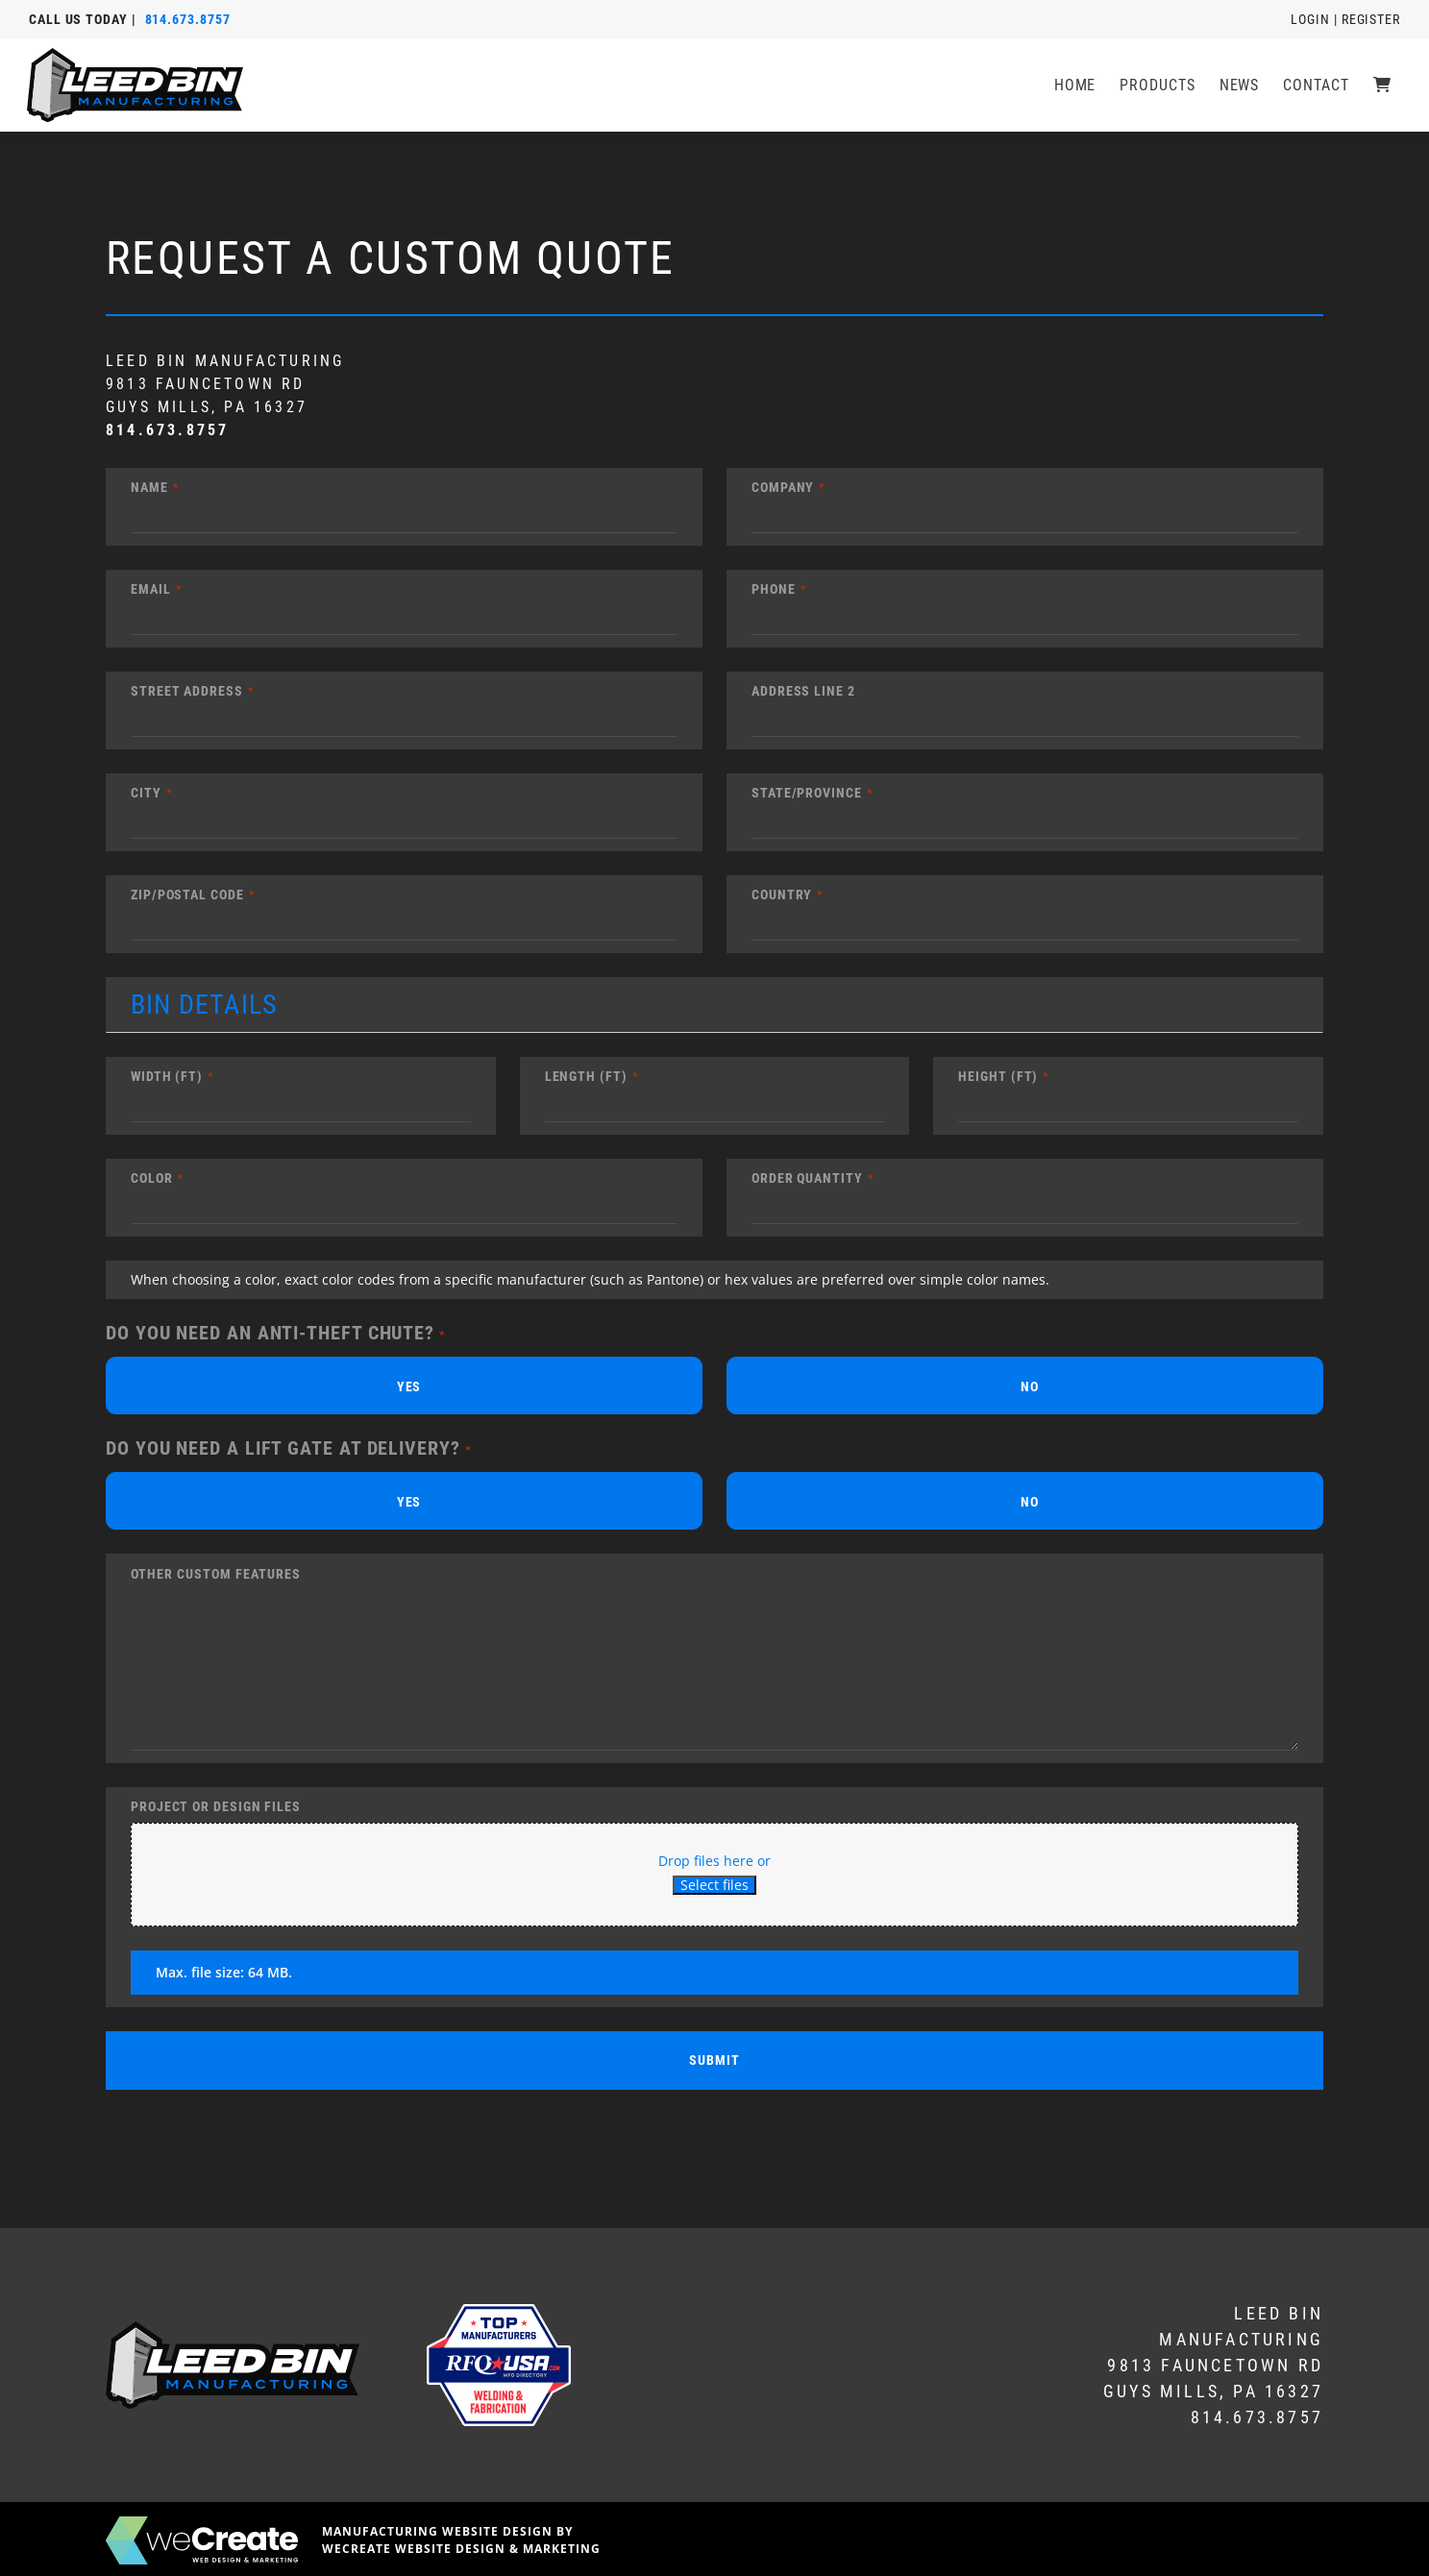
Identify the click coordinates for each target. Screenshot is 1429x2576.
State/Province (806, 792)
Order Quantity (807, 1178)
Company (782, 487)
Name (149, 487)
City (146, 792)
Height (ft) (998, 1076)
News (1243, 85)
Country (781, 894)
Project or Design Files (216, 1806)
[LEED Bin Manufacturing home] (137, 85)
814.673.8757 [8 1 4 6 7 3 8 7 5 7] (188, 19)
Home (1079, 85)
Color (152, 1178)
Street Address (187, 691)
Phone (773, 589)
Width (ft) (167, 1076)
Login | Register (1345, 19)
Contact (1320, 85)
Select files (714, 1885)
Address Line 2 (803, 691)
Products (1161, 85)
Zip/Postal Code (187, 894)
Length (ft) (586, 1076)
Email (151, 589)
